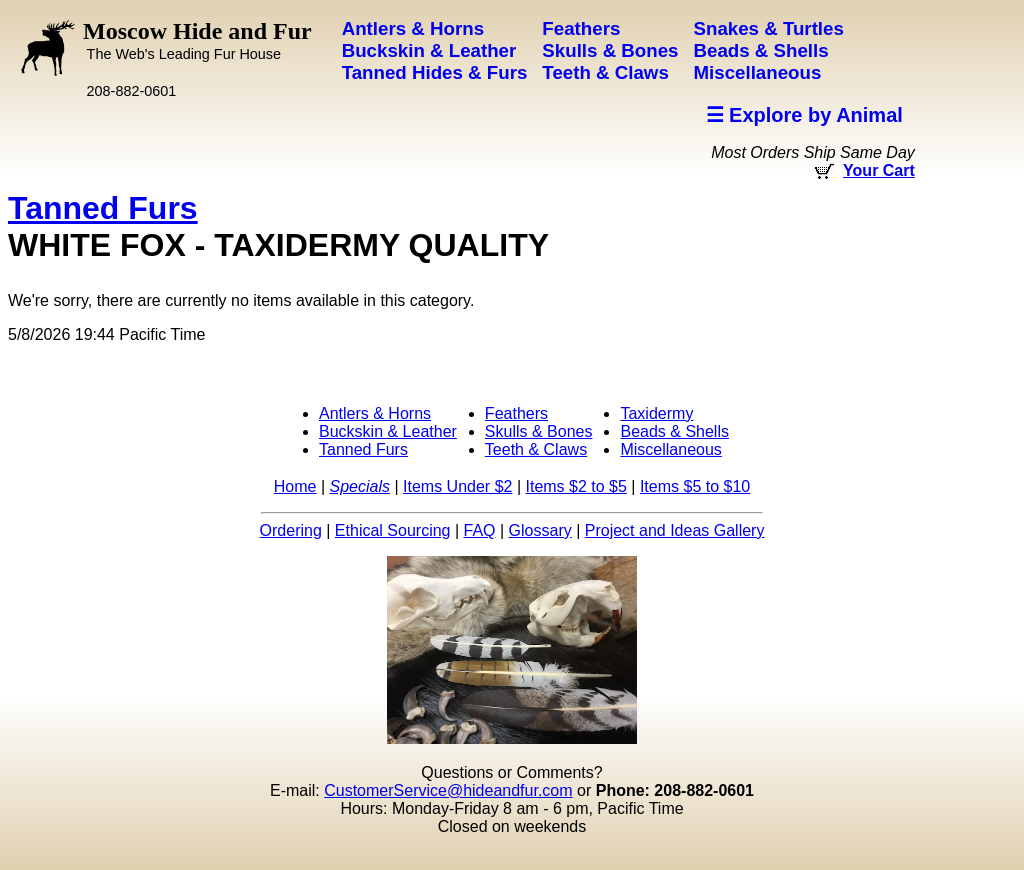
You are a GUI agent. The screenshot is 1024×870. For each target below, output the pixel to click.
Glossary (540, 530)
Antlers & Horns (375, 413)
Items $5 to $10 (695, 486)
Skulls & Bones (539, 431)
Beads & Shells (674, 431)
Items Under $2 (457, 486)
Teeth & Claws (536, 449)
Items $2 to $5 (575, 486)
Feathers (516, 413)
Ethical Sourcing (393, 530)
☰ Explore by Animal (804, 115)
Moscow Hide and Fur (197, 40)
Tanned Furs (103, 208)
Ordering (291, 530)
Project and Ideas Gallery (675, 530)
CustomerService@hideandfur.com (448, 790)
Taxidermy (656, 413)
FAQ (480, 530)
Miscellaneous (670, 449)
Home (295, 486)
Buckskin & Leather (388, 431)
